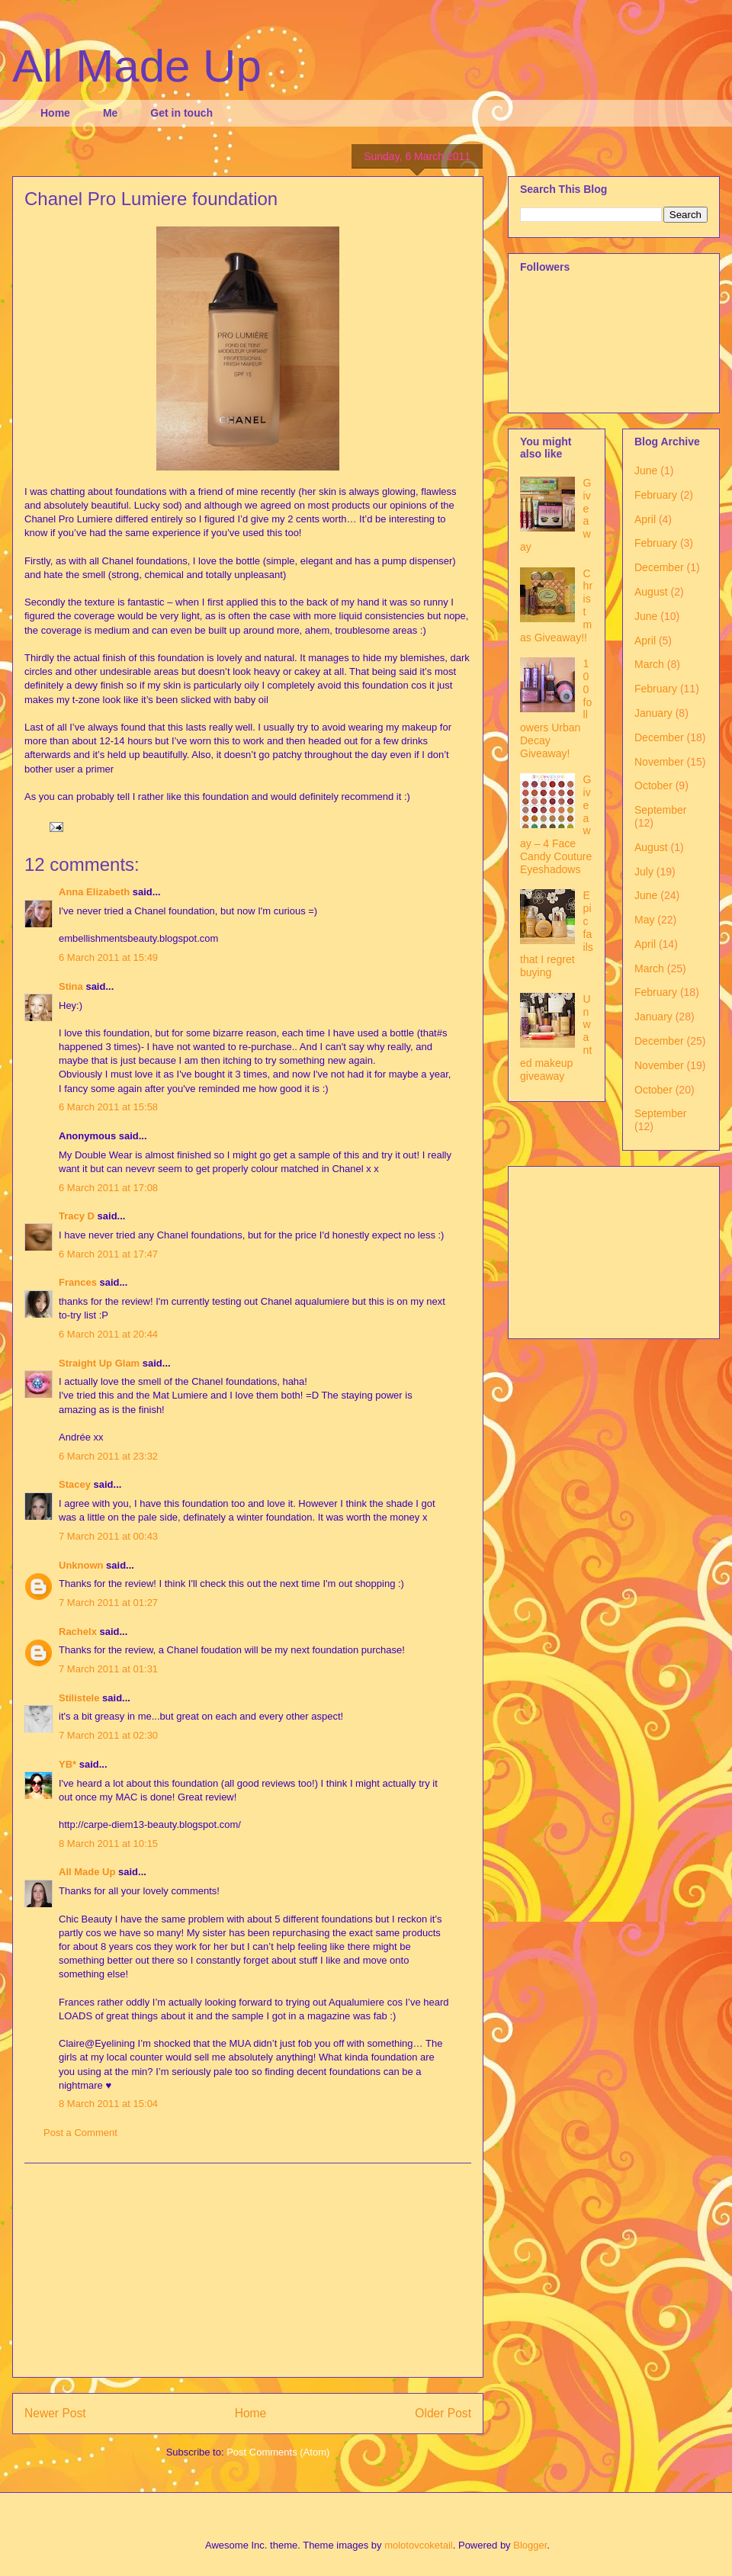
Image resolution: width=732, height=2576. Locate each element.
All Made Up (137, 66)
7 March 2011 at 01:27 (108, 1602)
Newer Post (55, 2413)
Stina (71, 986)
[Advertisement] (247, 2270)
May (644, 920)
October (653, 785)
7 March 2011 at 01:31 (108, 1669)
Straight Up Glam (99, 1363)
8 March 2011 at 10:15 (108, 1843)
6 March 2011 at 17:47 (108, 1254)
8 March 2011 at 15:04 (108, 2103)
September (660, 810)
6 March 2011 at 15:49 (108, 957)
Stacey (75, 1484)
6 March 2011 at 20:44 (108, 1334)
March (649, 664)
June (645, 470)
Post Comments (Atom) (277, 2452)
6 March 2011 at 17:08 (108, 1187)
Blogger (530, 2545)
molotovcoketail (418, 2545)
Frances (78, 1282)
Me (110, 113)
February (655, 495)
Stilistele (79, 1698)
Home (55, 113)
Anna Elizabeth (94, 892)
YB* (67, 1764)
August (651, 592)
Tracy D (77, 1216)
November (659, 762)
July (643, 872)
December (659, 567)
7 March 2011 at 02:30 (108, 1735)
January (653, 713)
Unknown (81, 1565)
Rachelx (78, 1631)
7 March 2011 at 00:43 (108, 1536)
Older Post (443, 2413)
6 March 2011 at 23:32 (108, 1456)
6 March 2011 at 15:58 (108, 1107)
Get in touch (181, 113)
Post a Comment (80, 2132)
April (645, 519)
